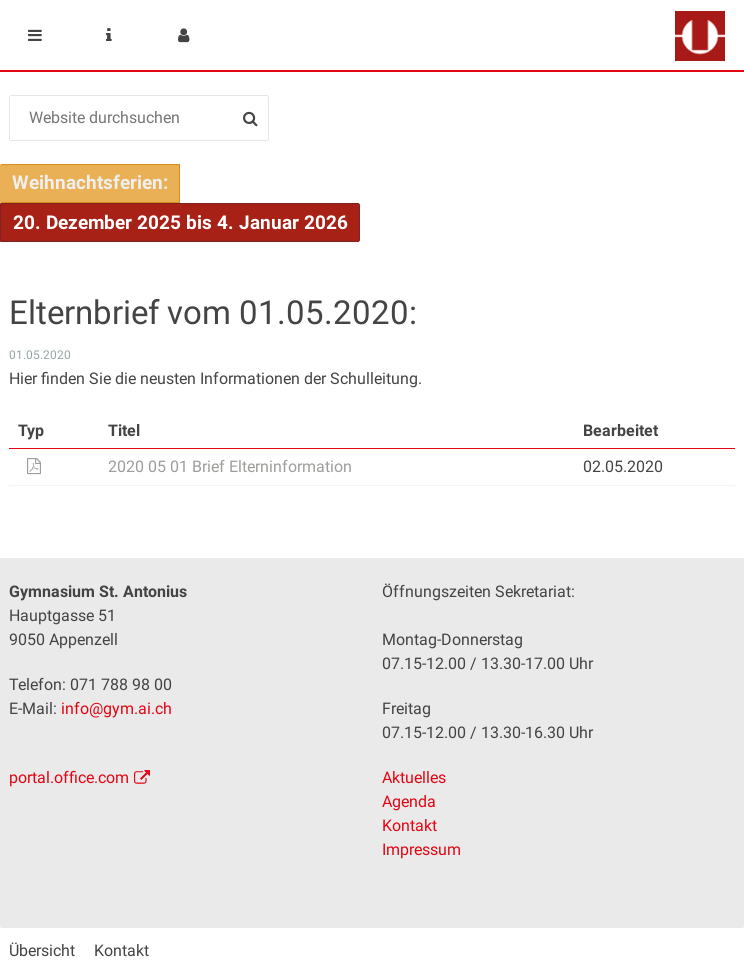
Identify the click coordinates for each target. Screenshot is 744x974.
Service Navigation (109, 35)
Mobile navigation (35, 35)
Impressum (421, 849)
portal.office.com (69, 777)
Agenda (409, 801)
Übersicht (42, 950)
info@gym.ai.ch (116, 708)
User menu (183, 35)
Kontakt (409, 825)
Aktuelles (414, 777)
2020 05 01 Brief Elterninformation (230, 466)
